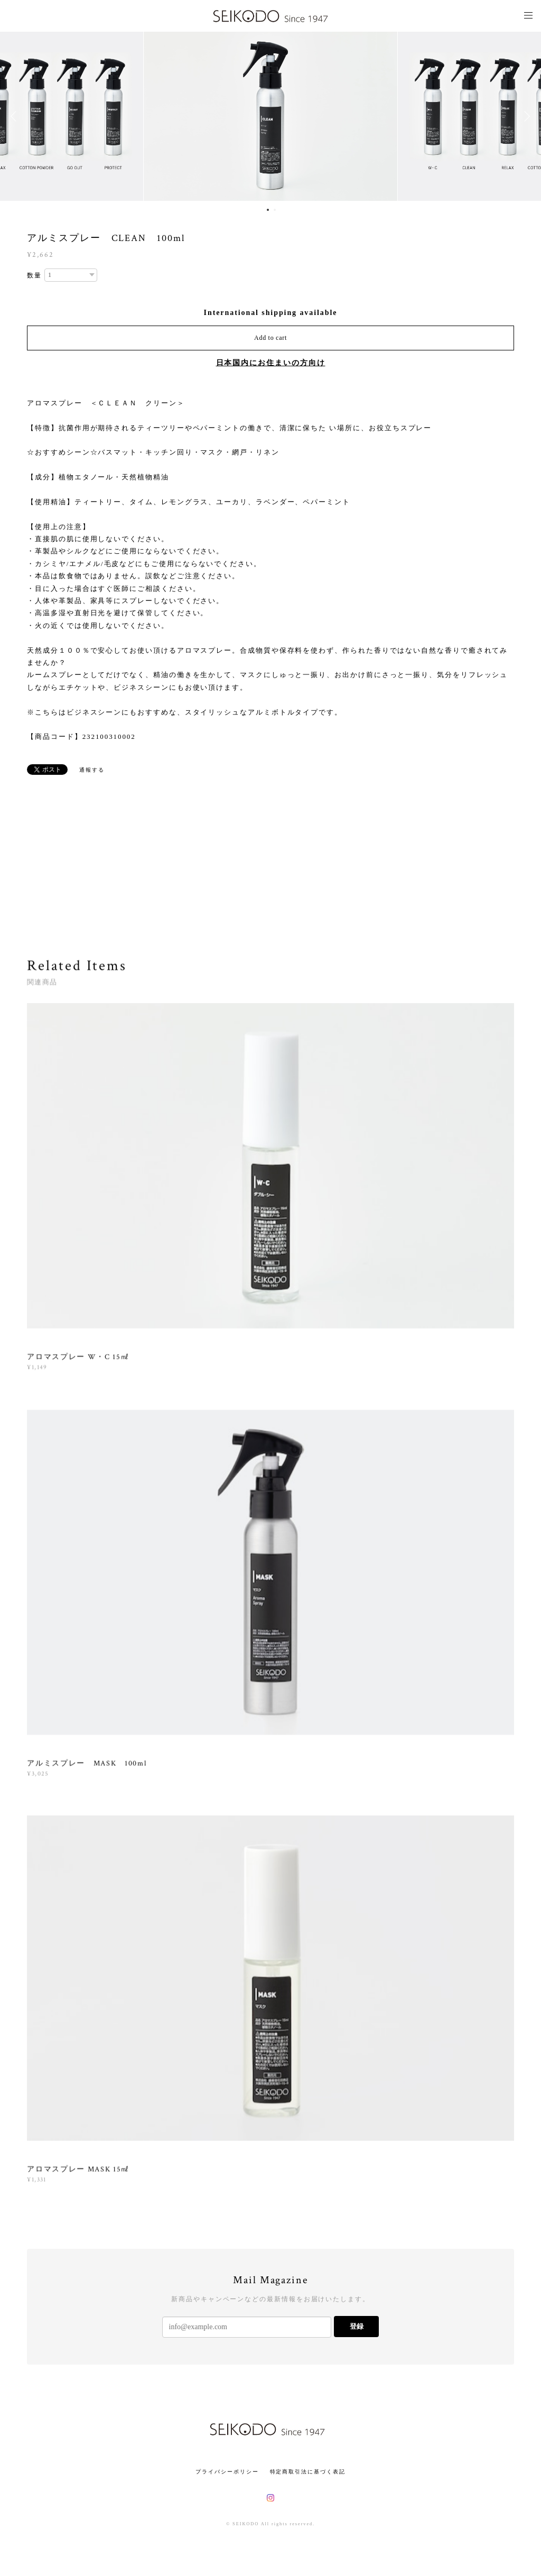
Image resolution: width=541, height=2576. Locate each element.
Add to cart (270, 337)
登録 (356, 2326)
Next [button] (525, 116)
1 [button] (268, 210)
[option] (270, 116)
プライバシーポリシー (226, 2472)
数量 (34, 275)
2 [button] (275, 210)
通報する (92, 770)
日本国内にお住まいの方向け (270, 363)
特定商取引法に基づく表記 (308, 2472)
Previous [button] (16, 116)
